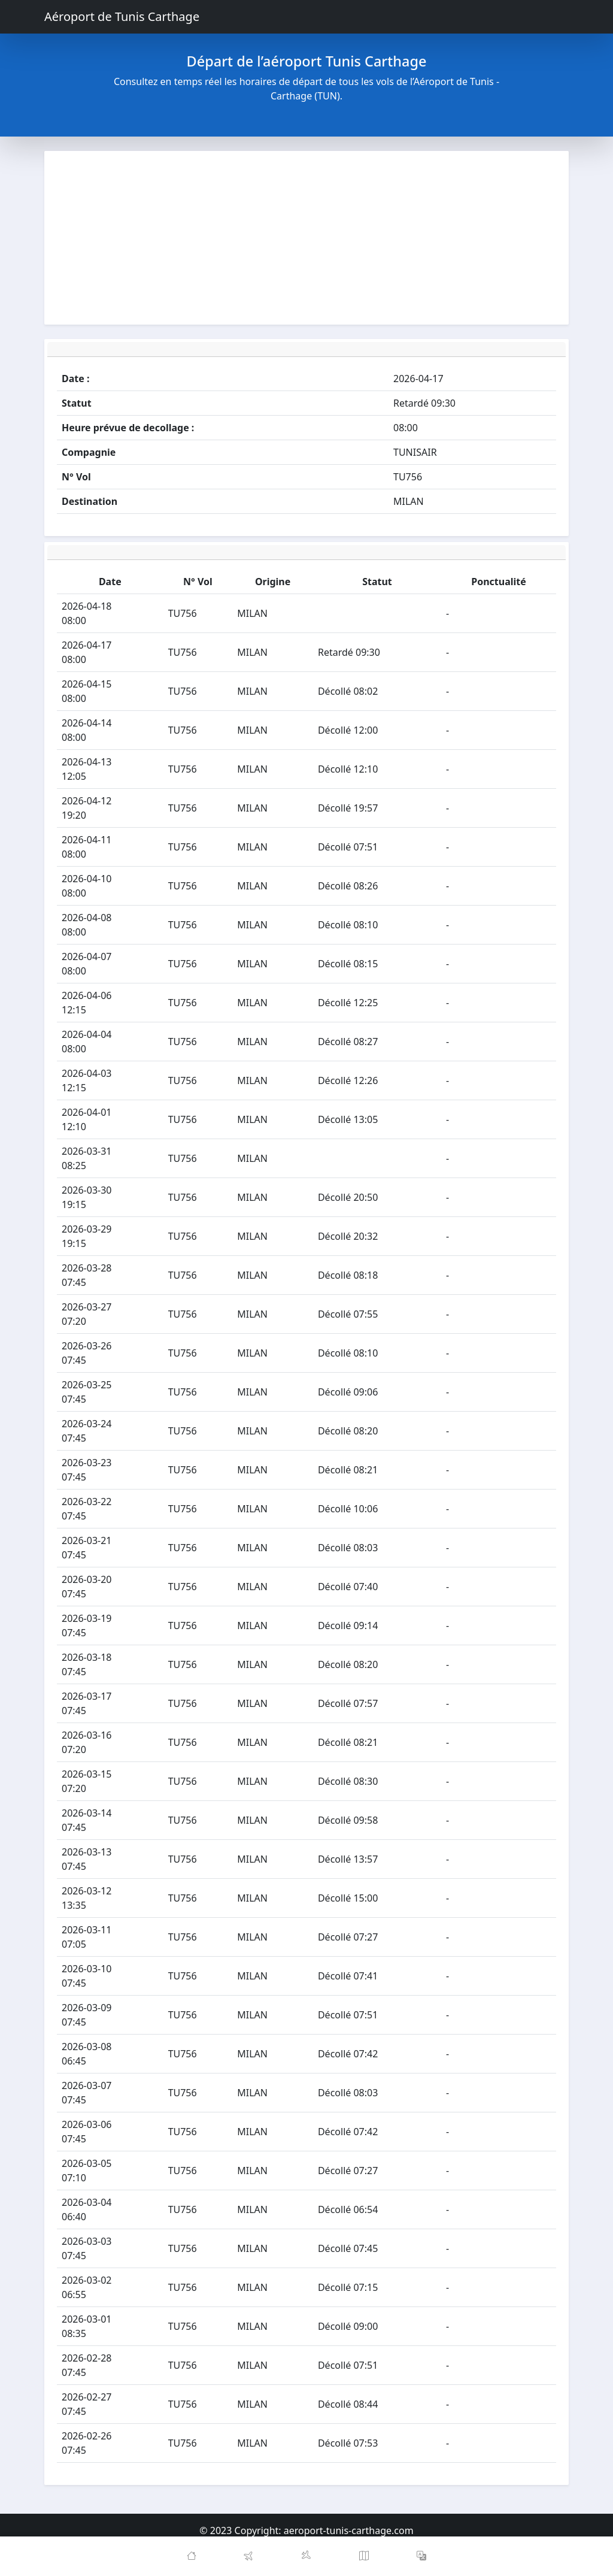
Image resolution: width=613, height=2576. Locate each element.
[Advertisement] (306, 238)
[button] (421, 2556)
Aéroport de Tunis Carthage (121, 16)
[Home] (191, 2556)
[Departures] (249, 2556)
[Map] (364, 2556)
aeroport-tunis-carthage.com (349, 2530)
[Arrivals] (306, 2556)
